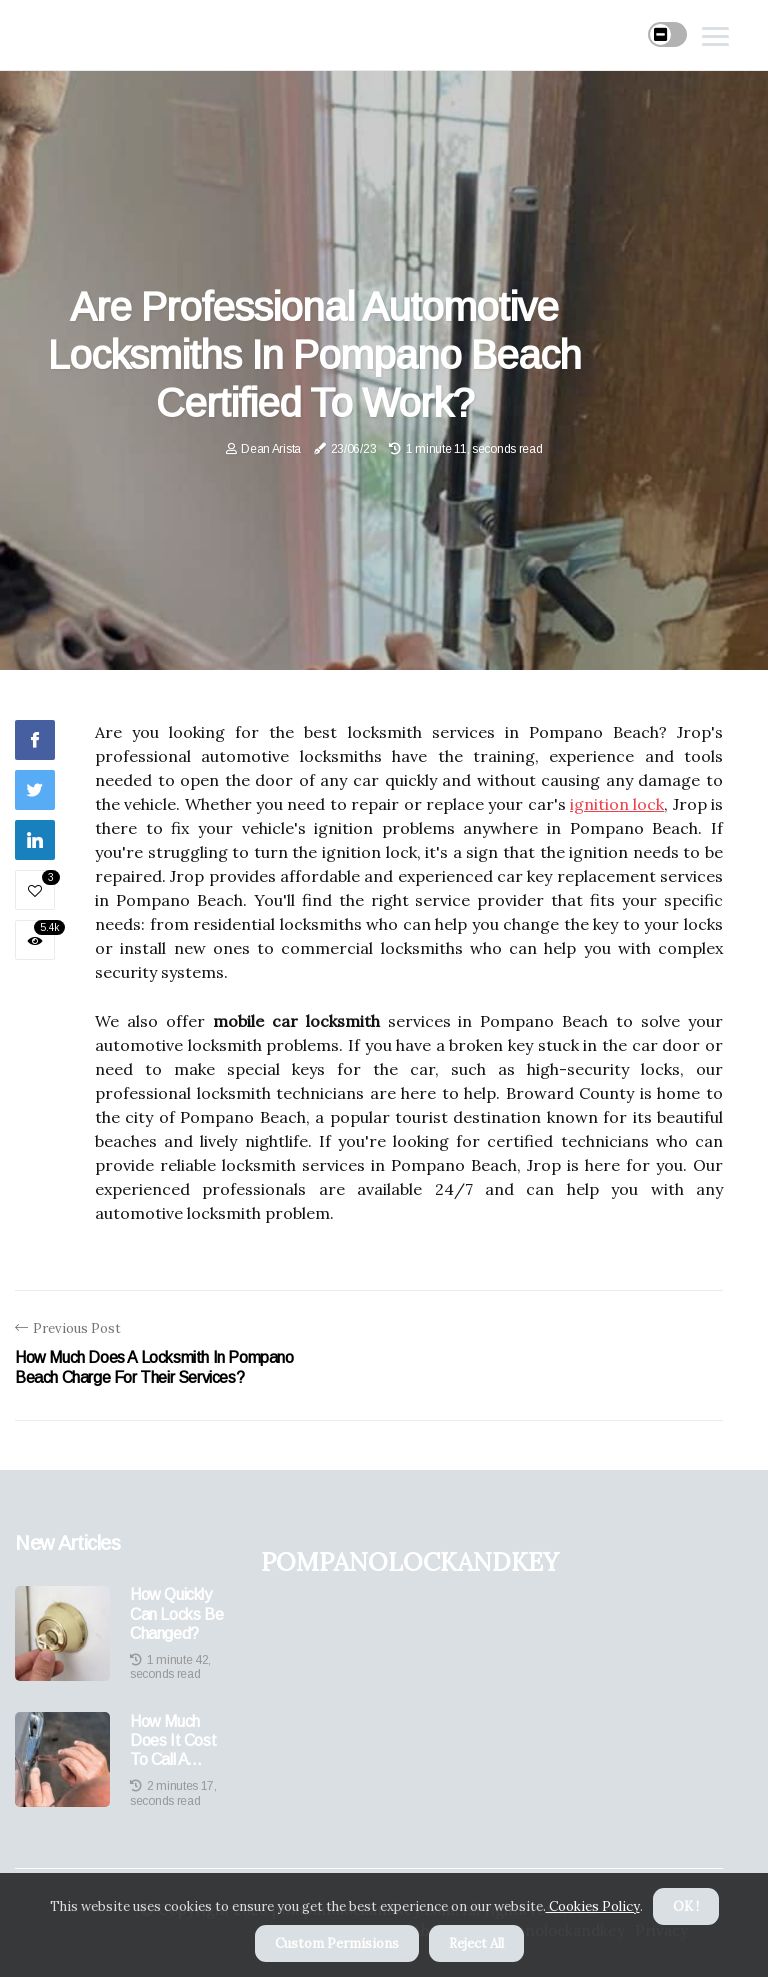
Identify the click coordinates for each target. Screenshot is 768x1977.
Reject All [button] (476, 1943)
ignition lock (617, 804)
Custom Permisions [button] (337, 1943)
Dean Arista (271, 449)
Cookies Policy (593, 1906)
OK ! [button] (686, 1906)
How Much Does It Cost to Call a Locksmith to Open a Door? (177, 1741)
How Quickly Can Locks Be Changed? (176, 1613)
